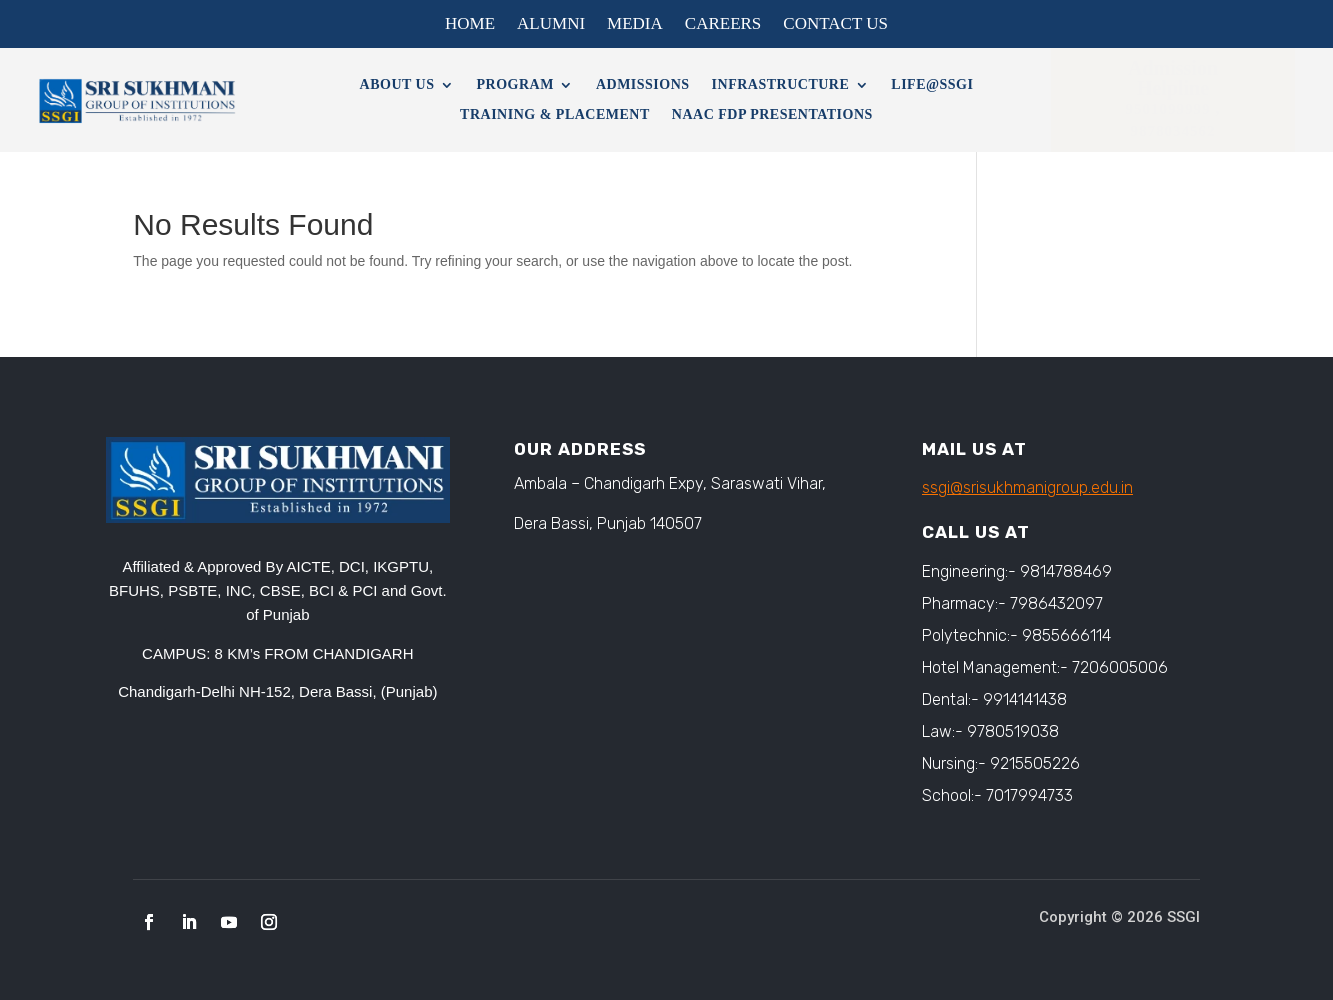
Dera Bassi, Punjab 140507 (608, 523)
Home (470, 25)
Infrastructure (781, 85)
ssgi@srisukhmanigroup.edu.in (1027, 487)
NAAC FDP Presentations (772, 115)
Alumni (551, 25)
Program (515, 85)
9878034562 (1173, 131)
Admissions (643, 85)
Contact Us (835, 25)
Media (635, 25)
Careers (723, 25)
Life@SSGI (932, 85)
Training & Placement (555, 115)
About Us (397, 85)
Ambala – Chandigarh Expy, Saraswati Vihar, (670, 483)
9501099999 (1171, 109)
